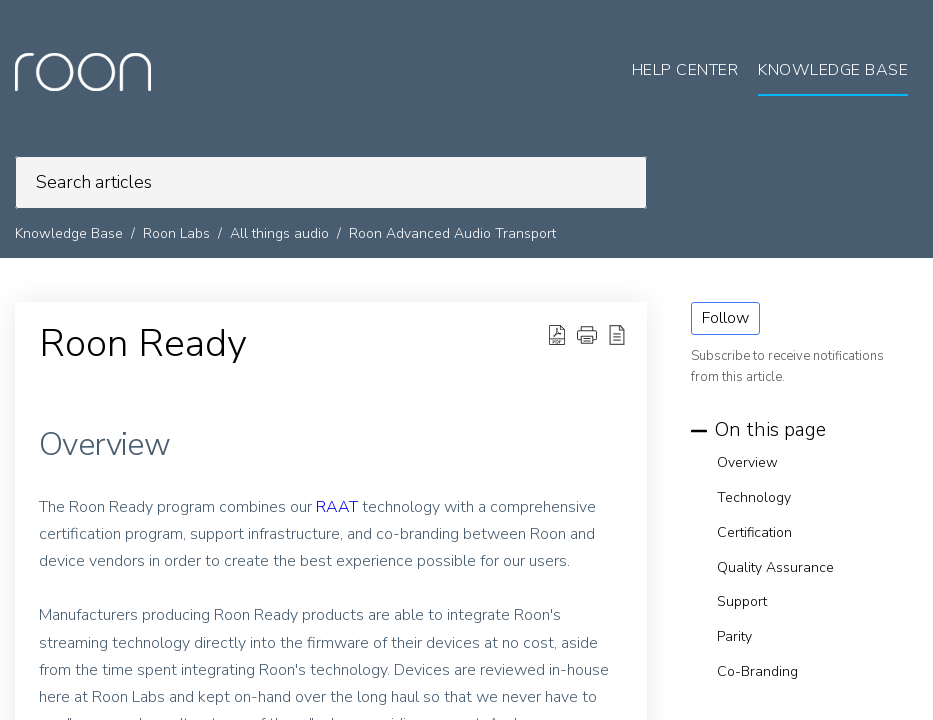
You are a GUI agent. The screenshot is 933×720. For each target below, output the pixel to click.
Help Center (685, 70)
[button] (557, 335)
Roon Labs (176, 233)
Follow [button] (725, 318)
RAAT (337, 507)
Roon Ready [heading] (143, 344)
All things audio (279, 233)
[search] (331, 182)
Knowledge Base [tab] (833, 70)
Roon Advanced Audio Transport (452, 233)
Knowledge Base (69, 233)
